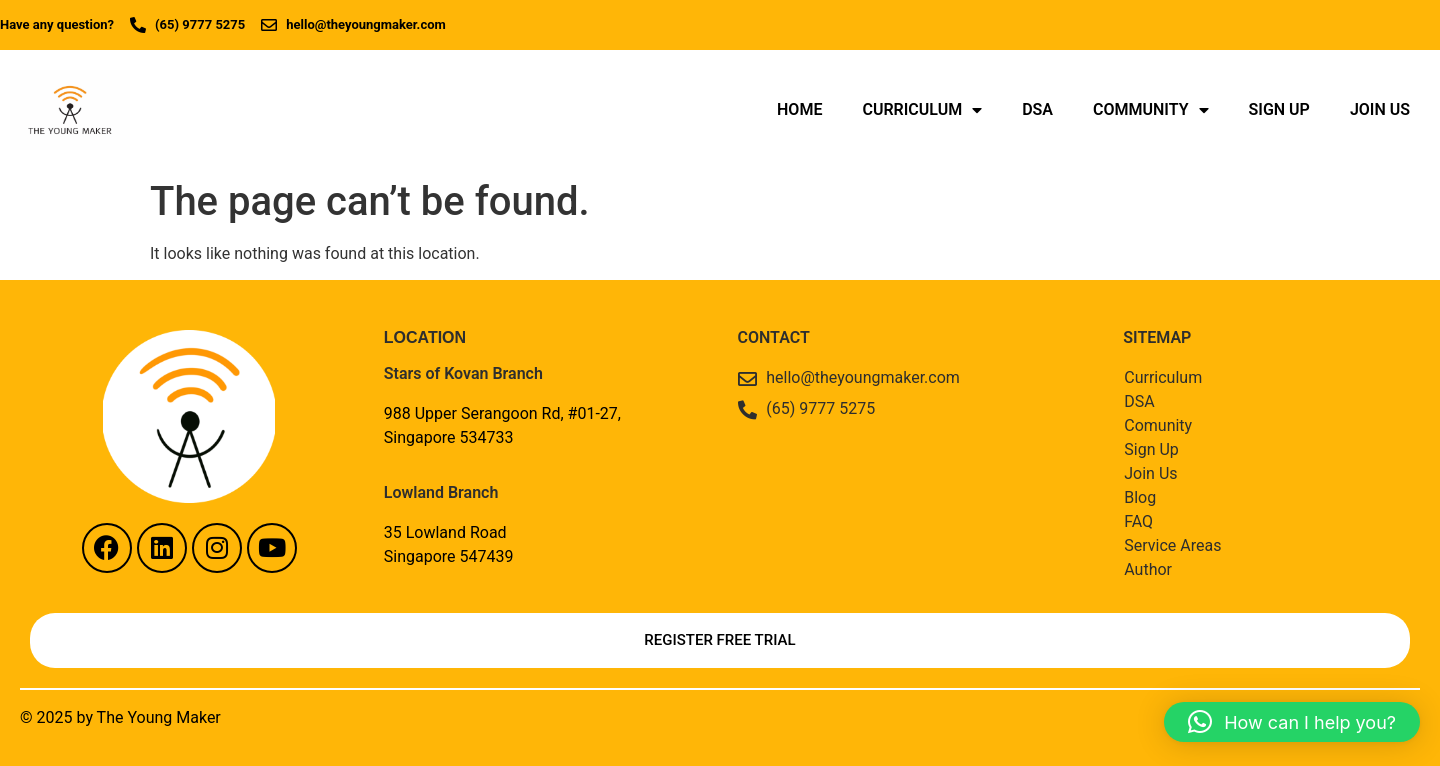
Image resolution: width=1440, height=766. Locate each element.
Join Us (1380, 109)
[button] (1292, 722)
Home (799, 109)
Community (1151, 110)
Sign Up (1279, 109)
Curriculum (922, 110)
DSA (1037, 109)
